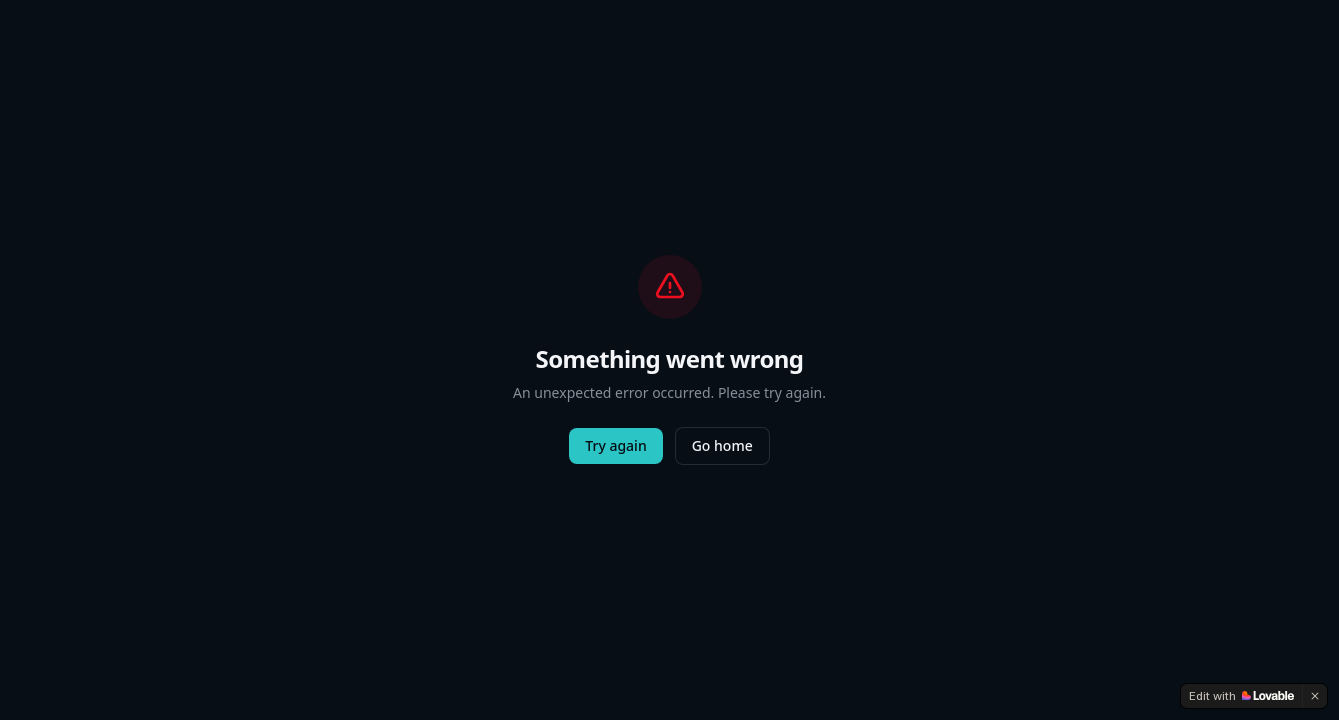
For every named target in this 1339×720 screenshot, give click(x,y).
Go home (722, 445)
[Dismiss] (1315, 696)
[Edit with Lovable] (1241, 696)
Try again (615, 445)
